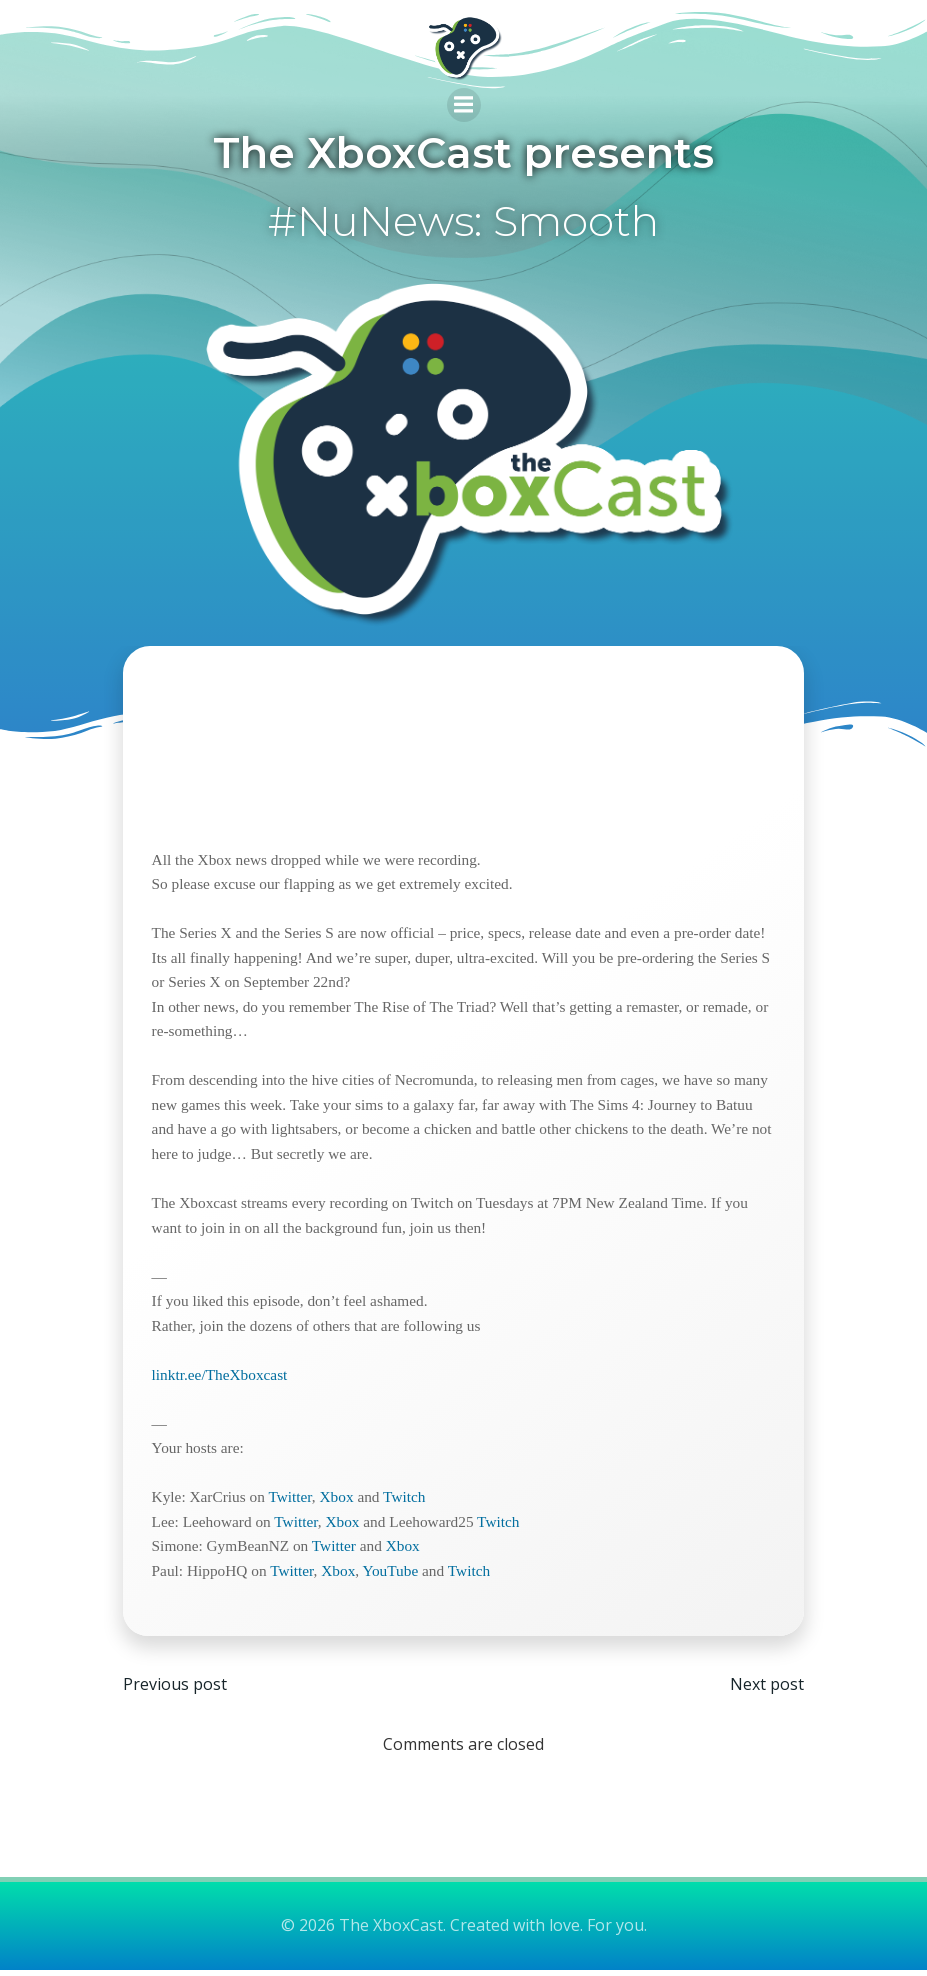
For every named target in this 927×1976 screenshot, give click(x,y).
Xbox (338, 1500)
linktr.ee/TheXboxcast (222, 1377)
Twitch (406, 1500)
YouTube (392, 1574)
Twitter (291, 1500)
